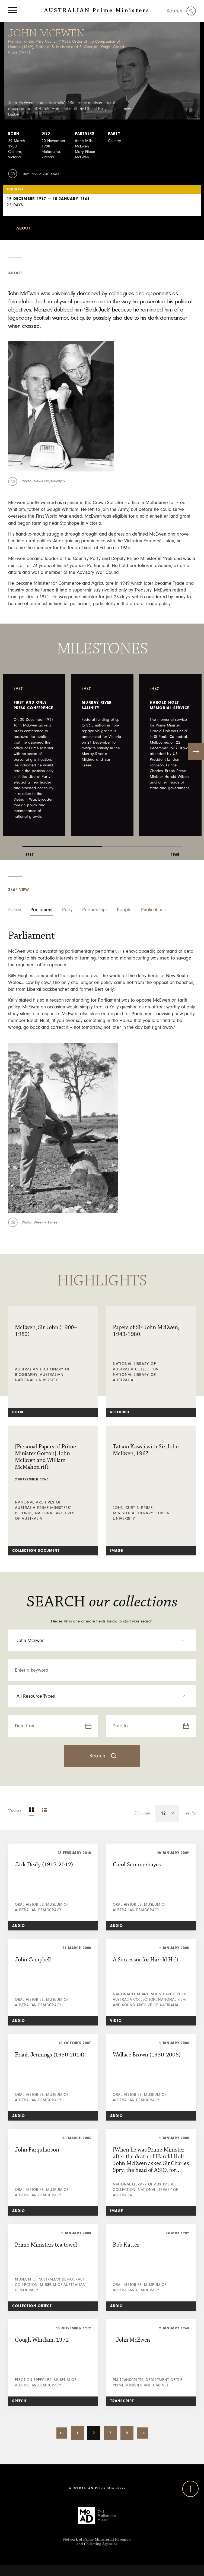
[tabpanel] (34, 755)
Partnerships (94, 910)
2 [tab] (141, 842)
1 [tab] (62, 842)
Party (67, 910)
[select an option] (168, 1812)
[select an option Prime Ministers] (102, 1640)
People (124, 910)
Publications (153, 910)
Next (196, 751)
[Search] (181, 11)
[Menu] (12, 11)
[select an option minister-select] (102, 228)
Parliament (41, 910)
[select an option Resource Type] (102, 1696)
